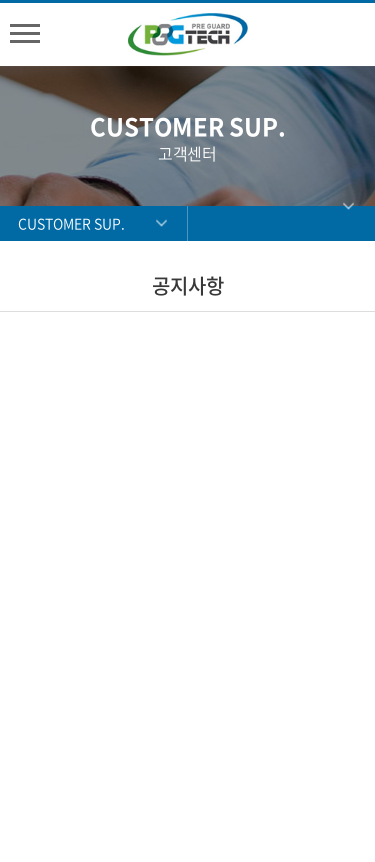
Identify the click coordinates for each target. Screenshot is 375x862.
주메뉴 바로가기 (0, 0)
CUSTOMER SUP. (71, 223)
